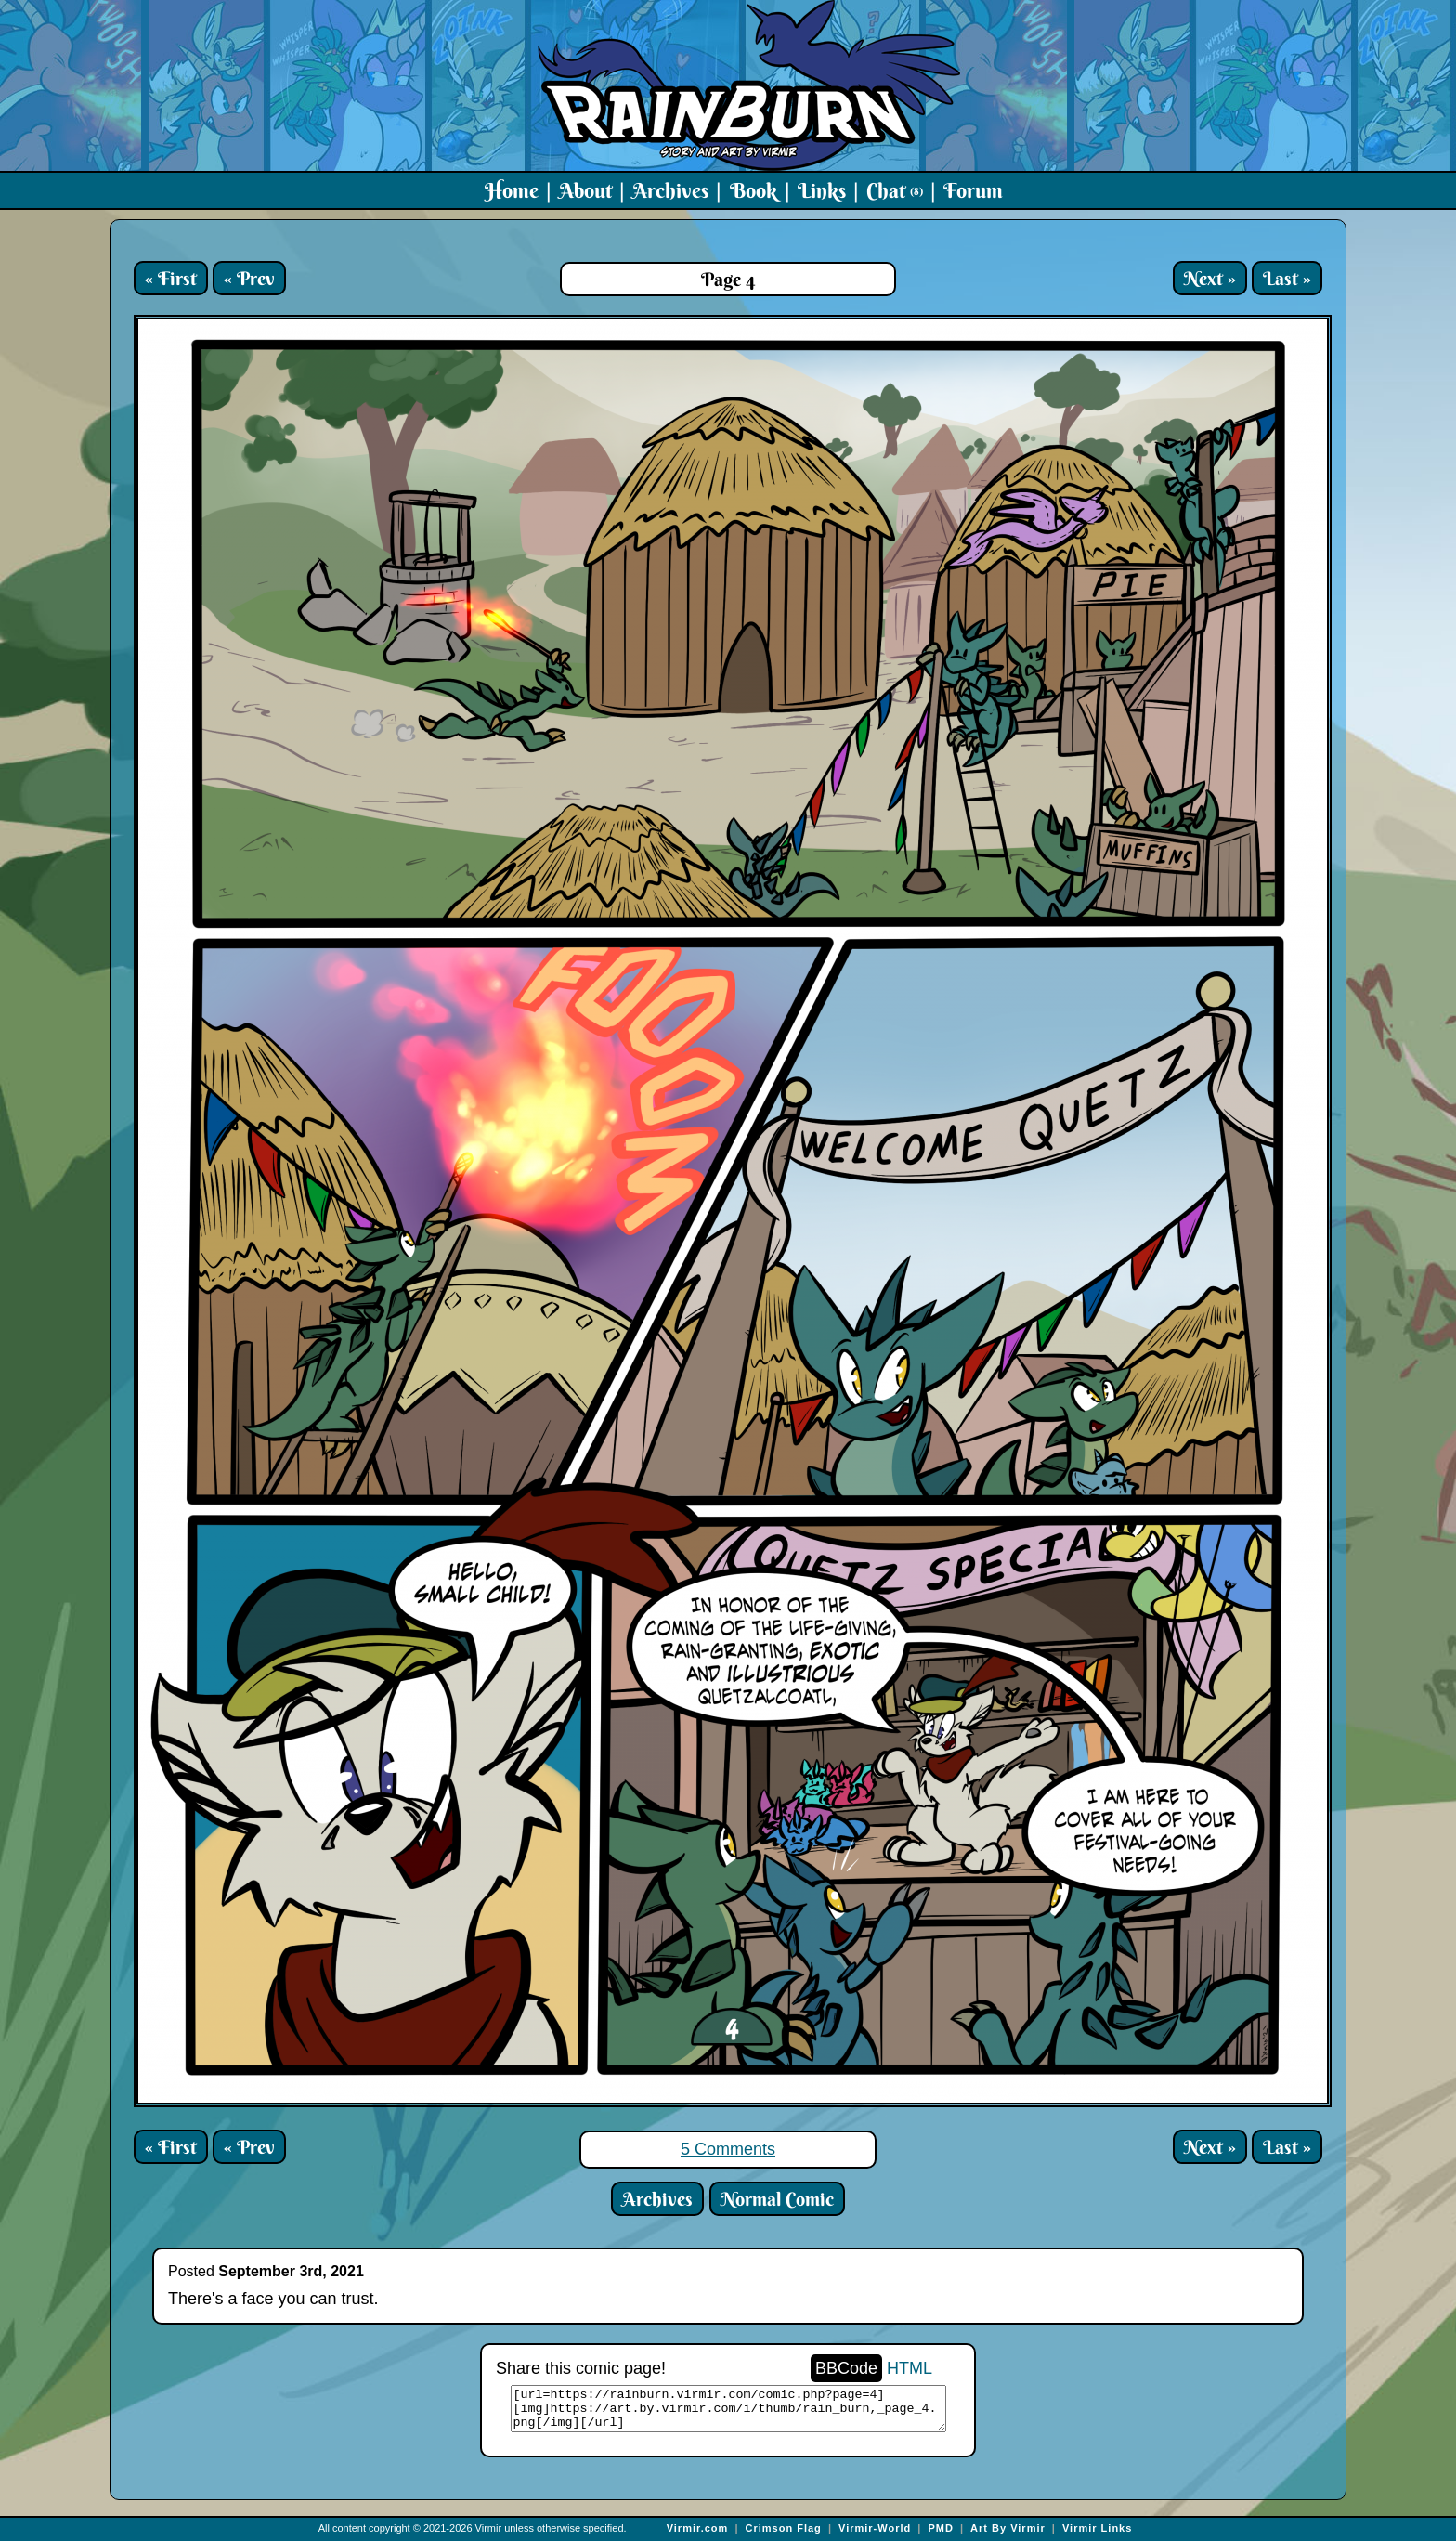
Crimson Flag (784, 2528)
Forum (973, 190)
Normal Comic (777, 2198)
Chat (894, 190)
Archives (670, 190)
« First (171, 278)
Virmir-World (874, 2528)
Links (822, 190)
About (585, 190)
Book (753, 190)
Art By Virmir (1008, 2528)
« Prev (249, 278)
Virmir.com (698, 2528)
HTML (909, 2368)
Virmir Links (1097, 2528)
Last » (1287, 278)
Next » (1210, 278)
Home (512, 190)
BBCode (846, 2368)
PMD (940, 2528)
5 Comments (728, 2149)
